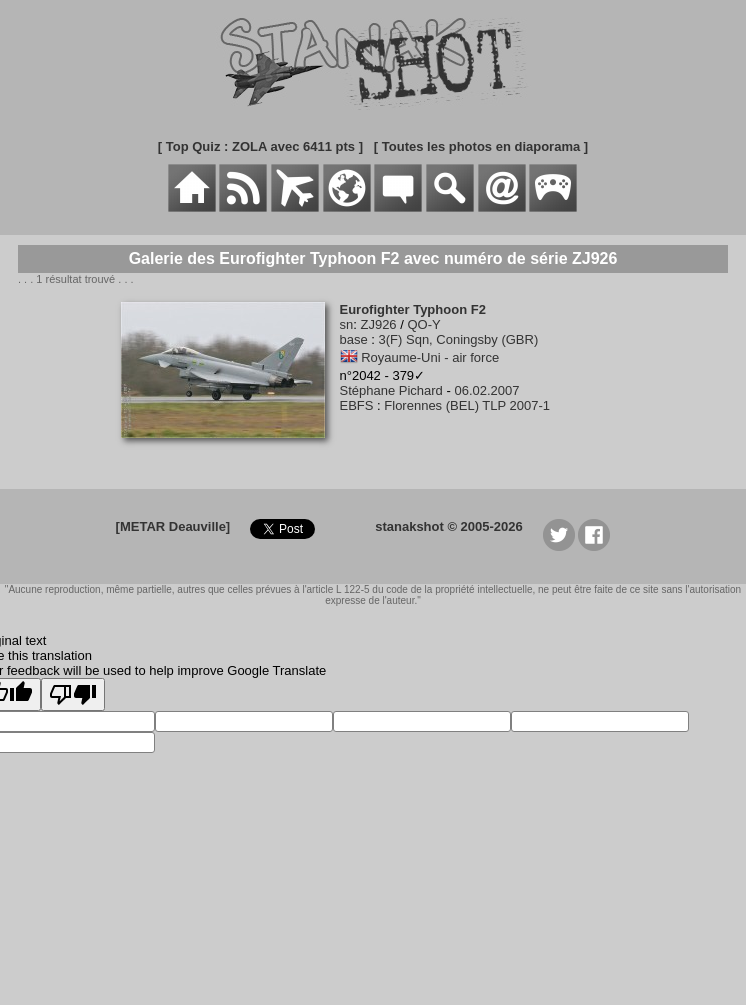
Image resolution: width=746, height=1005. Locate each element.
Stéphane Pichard (391, 390)
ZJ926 (378, 324)
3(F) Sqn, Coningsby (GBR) (459, 339)
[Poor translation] (73, 694)
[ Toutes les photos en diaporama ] (481, 146)
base (354, 339)
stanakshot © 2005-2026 (449, 526)
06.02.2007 (486, 390)
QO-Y (423, 324)
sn (347, 324)
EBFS (357, 405)
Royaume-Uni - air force (430, 357)
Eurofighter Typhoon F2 (413, 309)
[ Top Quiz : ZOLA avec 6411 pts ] (260, 146)
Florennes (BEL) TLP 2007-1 (467, 405)
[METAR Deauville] (173, 526)
